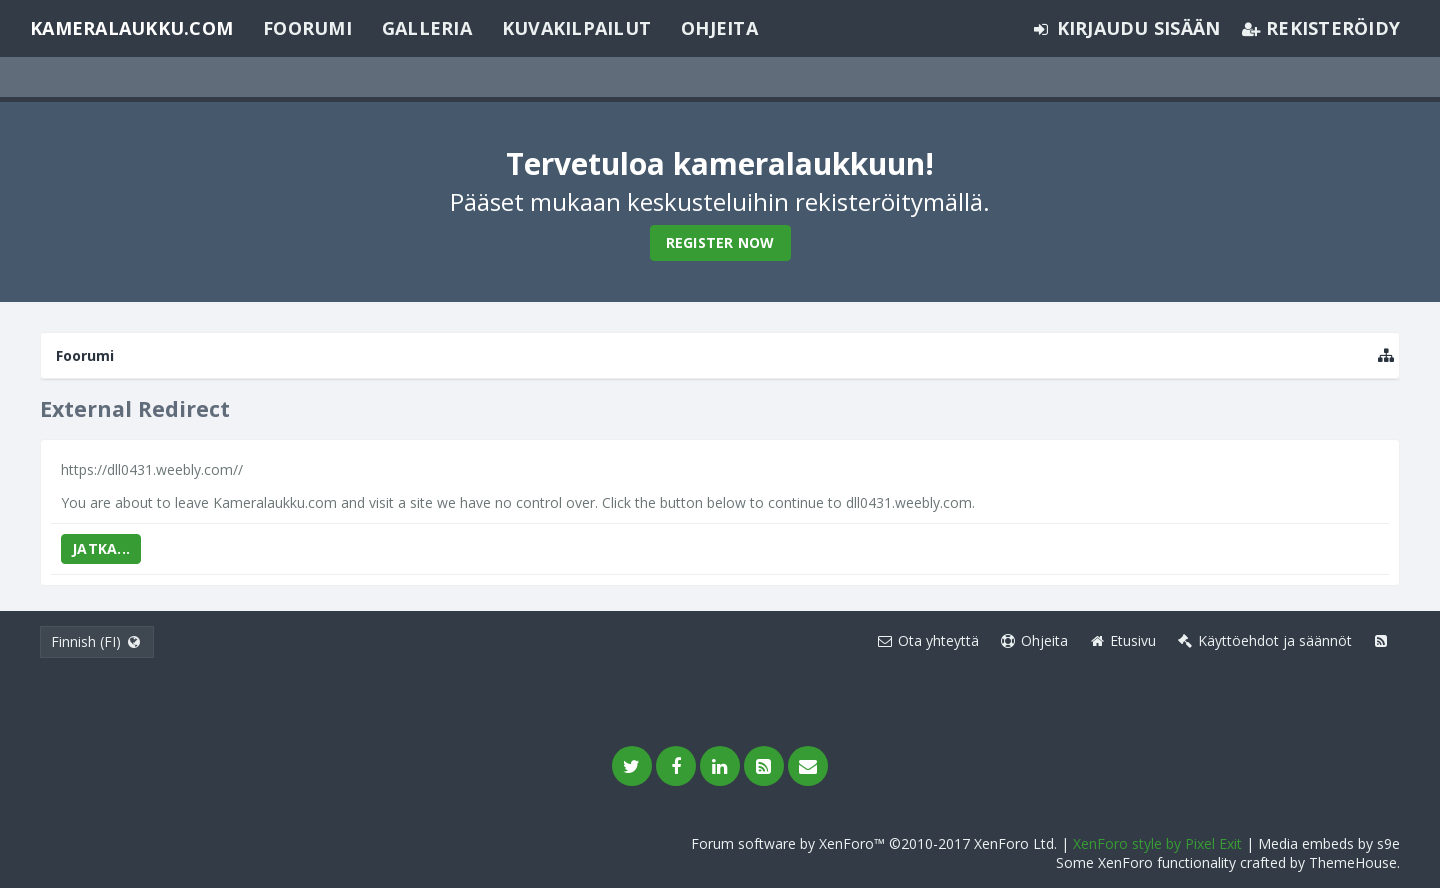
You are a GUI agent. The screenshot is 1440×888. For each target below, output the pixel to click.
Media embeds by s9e (1329, 843)
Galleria (427, 28)
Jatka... (101, 548)
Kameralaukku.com (131, 28)
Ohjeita (719, 28)
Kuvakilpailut (576, 28)
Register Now (720, 242)
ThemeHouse (1353, 862)
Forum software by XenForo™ (874, 843)
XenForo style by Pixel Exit (1157, 843)
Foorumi (307, 28)
